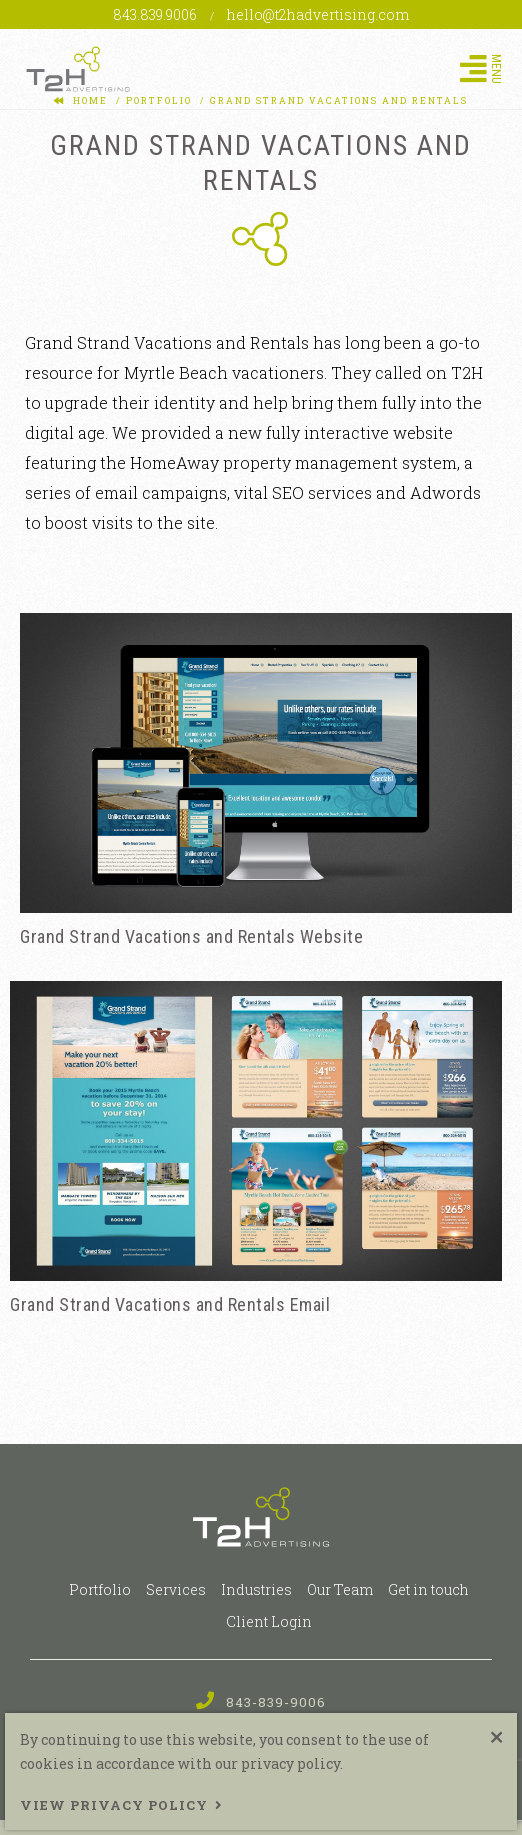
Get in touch (428, 1589)
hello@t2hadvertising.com (318, 14)
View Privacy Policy (114, 1805)
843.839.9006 (156, 14)
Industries (256, 1589)
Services (176, 1589)
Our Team (340, 1589)
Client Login (269, 1621)
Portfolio (100, 1589)
